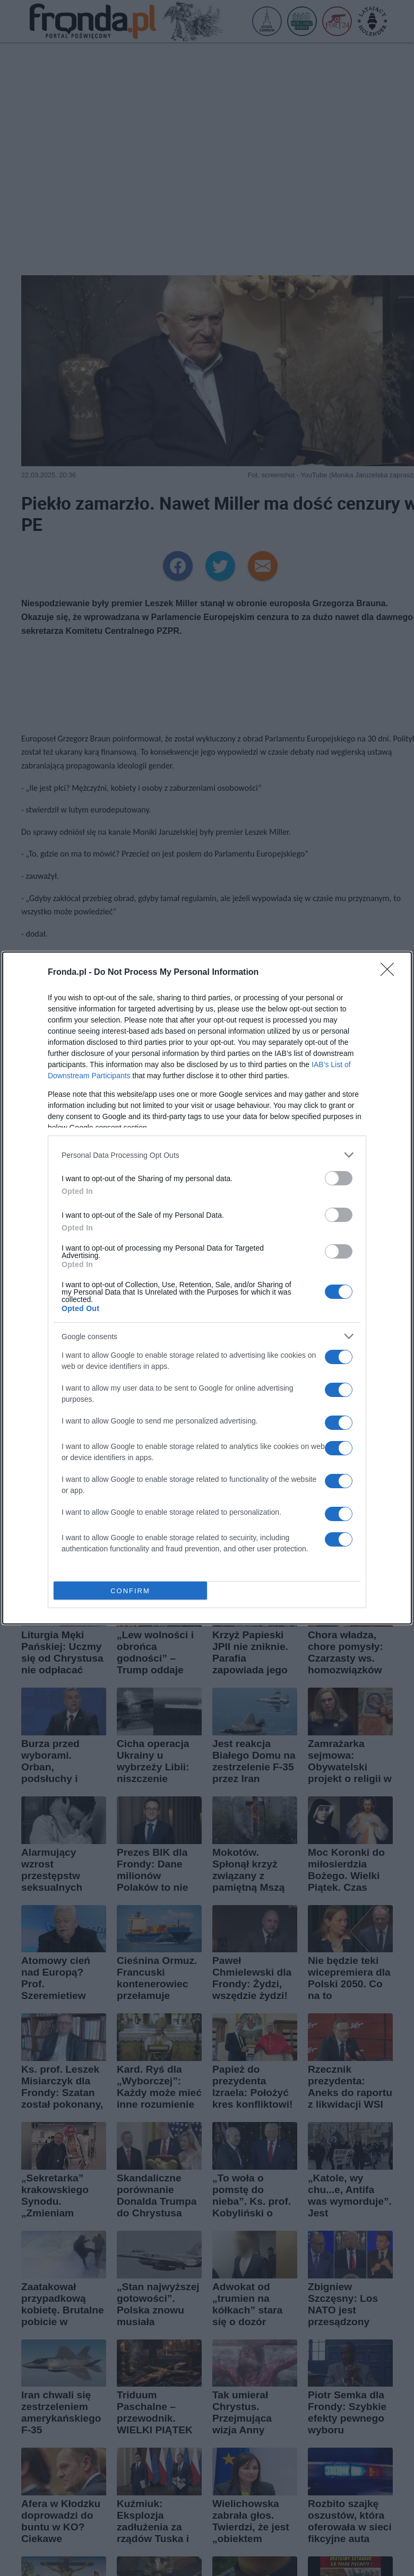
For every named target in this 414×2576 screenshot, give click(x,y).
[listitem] (207, 1154)
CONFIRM (130, 1591)
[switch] (338, 1178)
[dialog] (207, 1288)
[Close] (391, 973)
